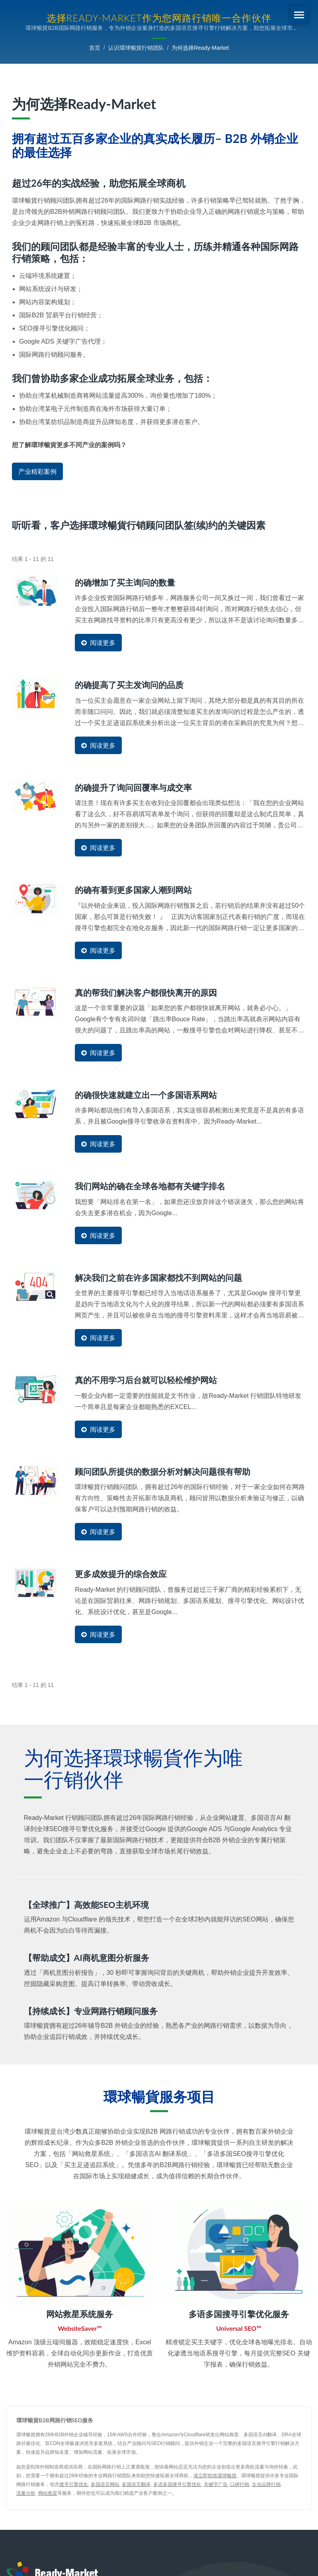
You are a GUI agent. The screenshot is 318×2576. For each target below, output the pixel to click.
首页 (94, 48)
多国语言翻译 (136, 2482)
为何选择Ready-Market (200, 48)
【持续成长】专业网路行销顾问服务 (94, 2008)
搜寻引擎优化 (73, 2482)
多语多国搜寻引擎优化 (177, 2482)
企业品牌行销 (266, 2482)
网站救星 (47, 2491)
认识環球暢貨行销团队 (136, 48)
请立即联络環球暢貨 (214, 2473)
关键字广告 (216, 2482)
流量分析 (25, 2491)
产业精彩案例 (37, 471)
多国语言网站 (105, 2482)
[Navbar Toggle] (299, 15)
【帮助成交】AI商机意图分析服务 (89, 1955)
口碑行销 (239, 2482)
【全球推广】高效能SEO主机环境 (89, 1902)
